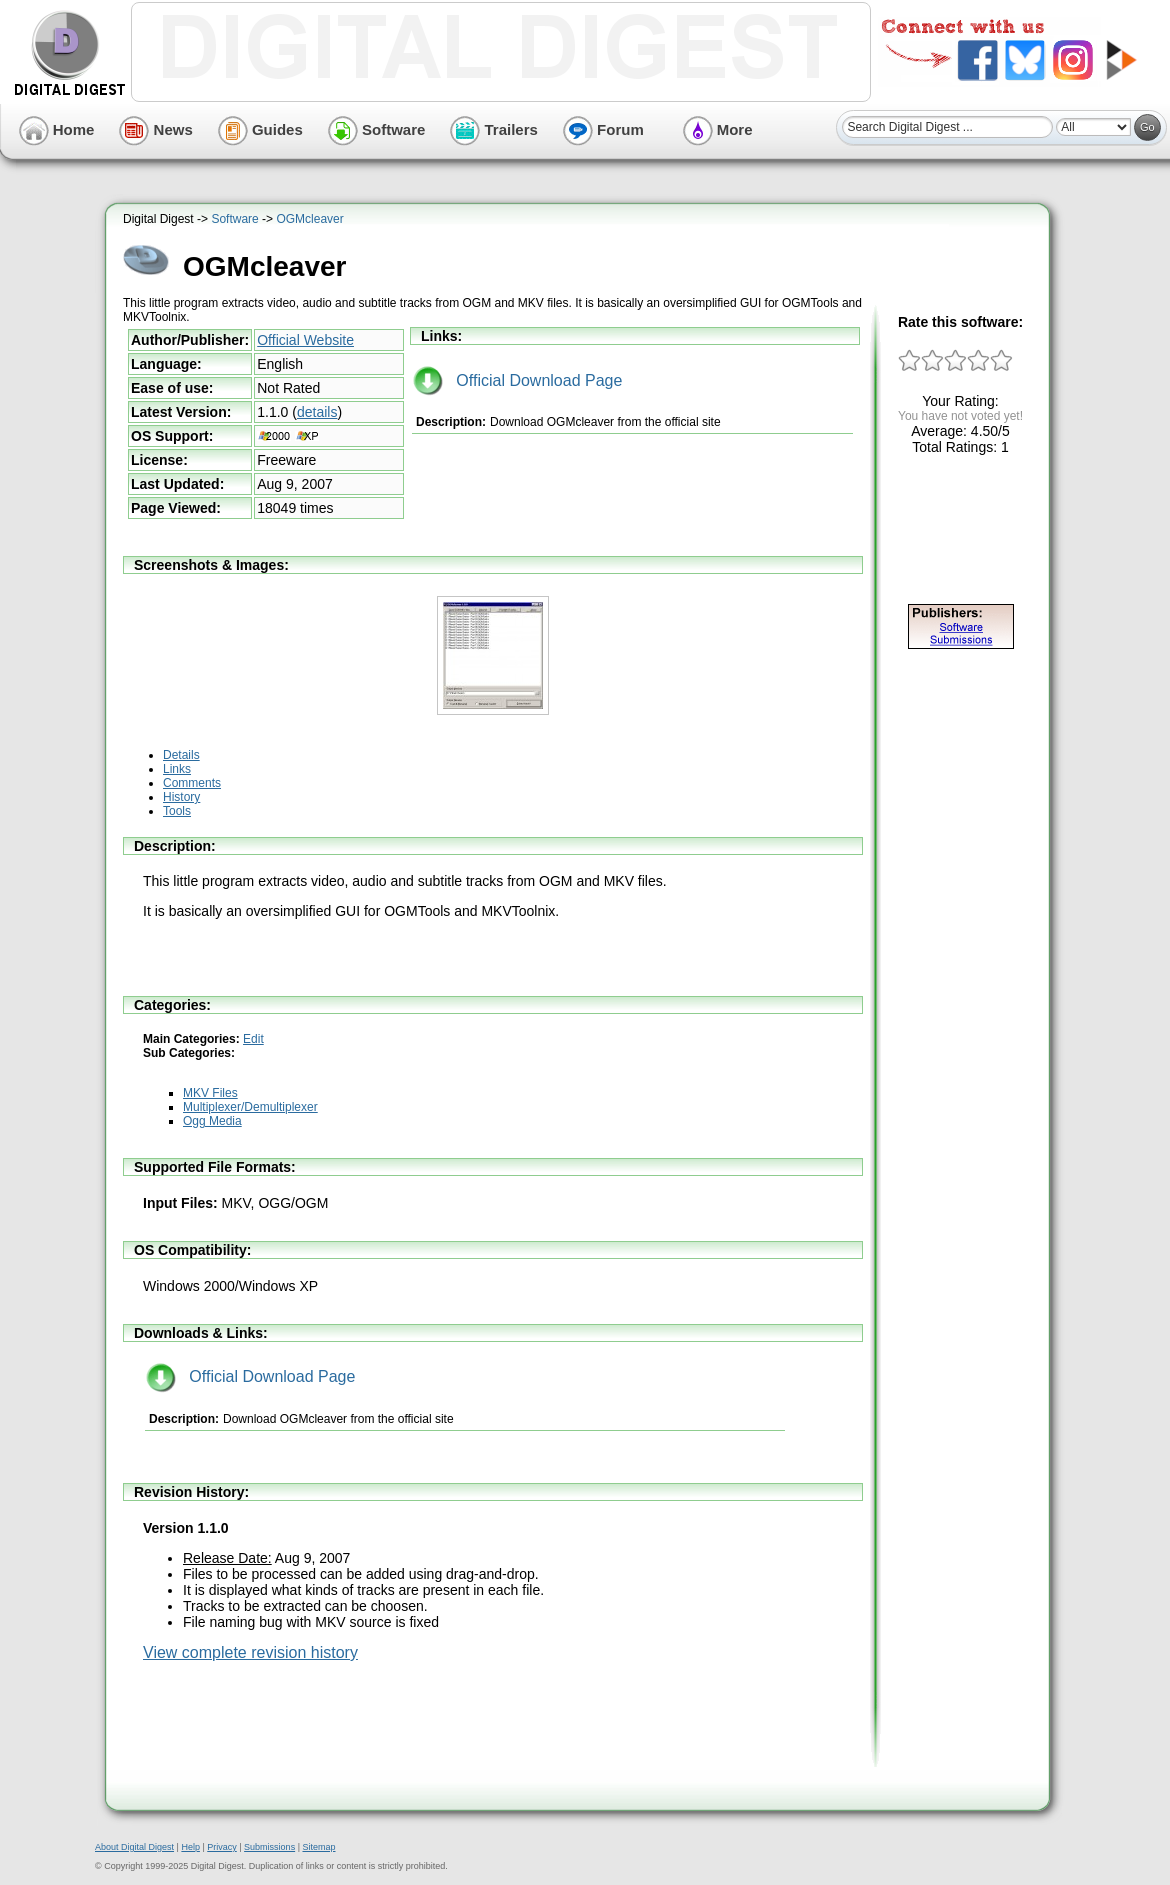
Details (181, 755)
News (155, 129)
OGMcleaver (309, 219)
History (181, 797)
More (718, 129)
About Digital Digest (134, 1847)
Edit (253, 1039)
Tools (177, 811)
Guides (260, 129)
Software (377, 129)
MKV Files (210, 1093)
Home (57, 129)
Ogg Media (212, 1121)
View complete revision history (250, 1652)
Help (190, 1847)
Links (177, 769)
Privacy (222, 1847)
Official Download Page (517, 380)
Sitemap (318, 1847)
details (317, 412)
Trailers (494, 129)
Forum (603, 129)
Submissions (269, 1847)
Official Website (305, 340)
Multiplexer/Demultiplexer (250, 1107)
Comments (192, 783)
